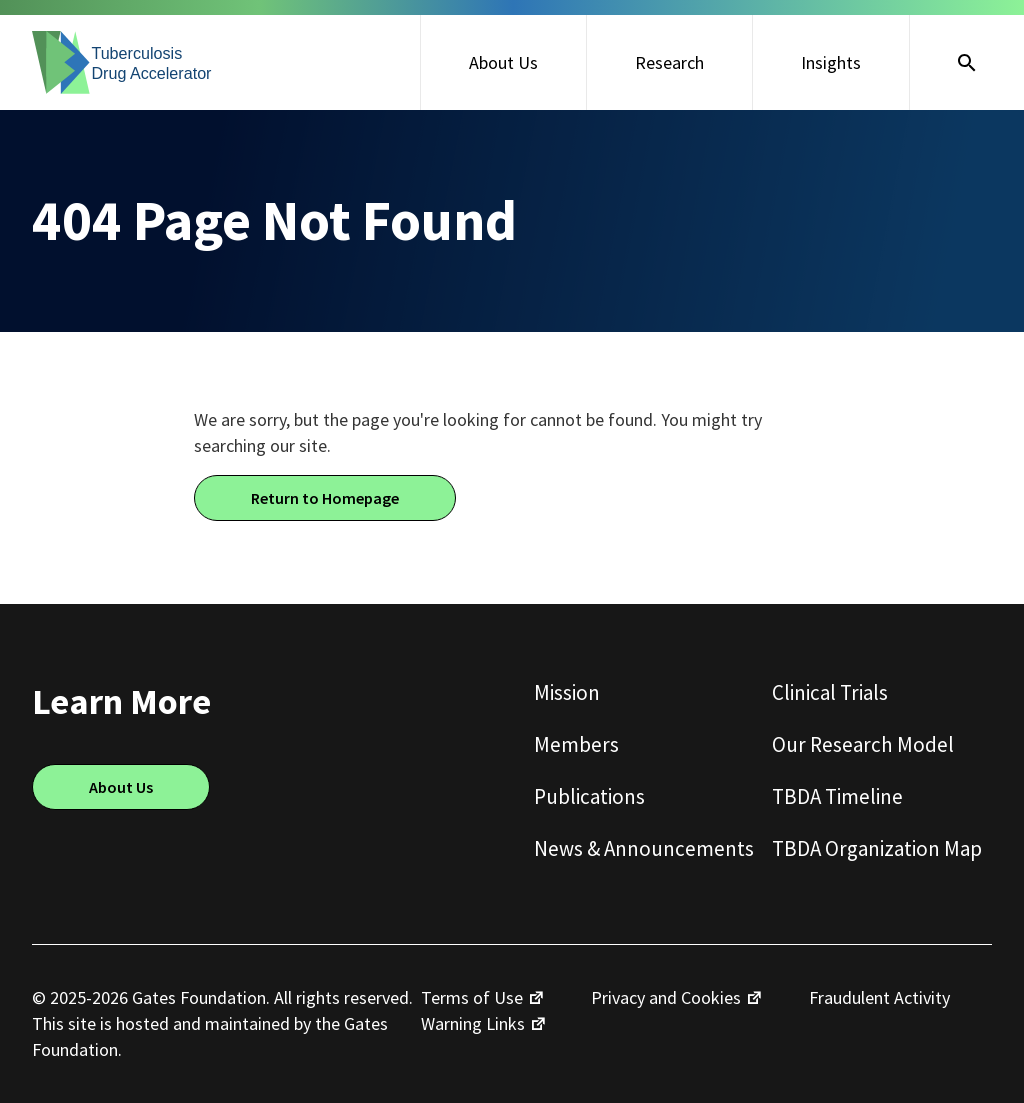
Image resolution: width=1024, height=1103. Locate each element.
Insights (831, 62)
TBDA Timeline (837, 796)
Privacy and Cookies (666, 997)
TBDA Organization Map (877, 848)
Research (669, 62)
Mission (567, 692)
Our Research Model (863, 744)
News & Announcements (644, 848)
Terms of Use (472, 997)
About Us (503, 62)
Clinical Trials (830, 692)
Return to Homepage (325, 498)
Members (576, 744)
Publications (589, 796)
